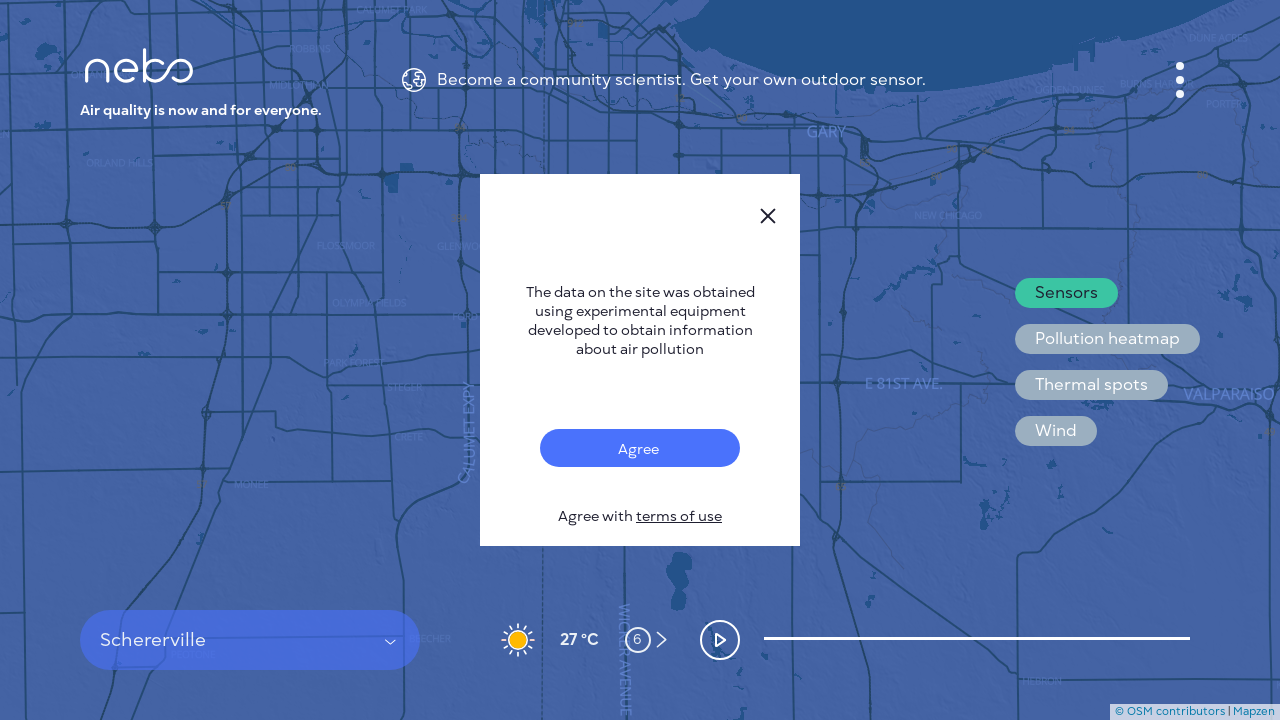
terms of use (679, 516)
